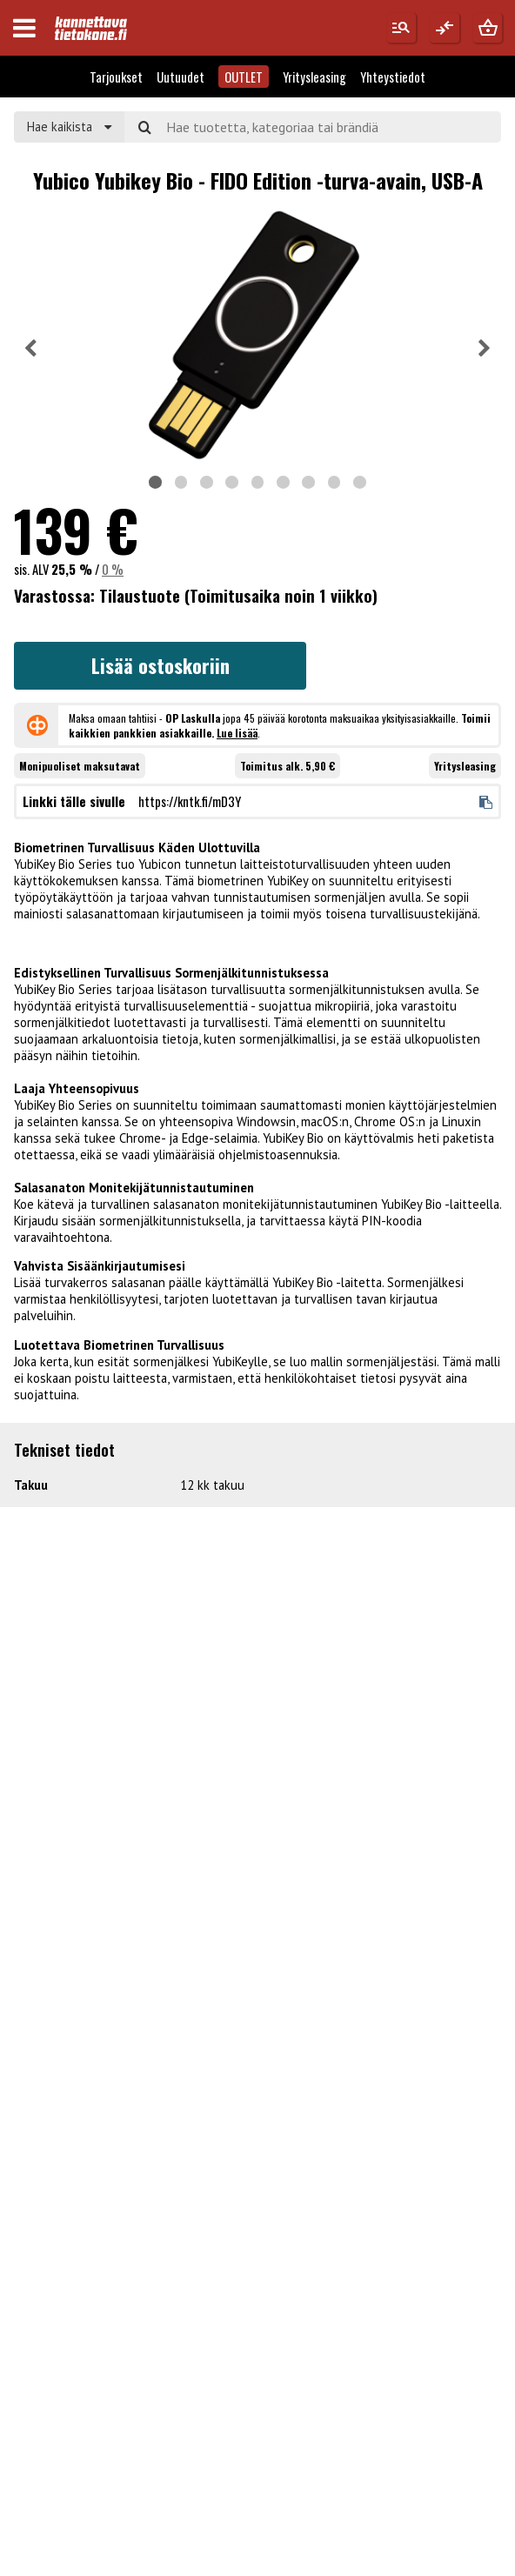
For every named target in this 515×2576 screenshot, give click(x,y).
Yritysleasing (314, 77)
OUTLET (243, 77)
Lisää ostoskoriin (160, 665)
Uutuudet (180, 77)
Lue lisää (237, 732)
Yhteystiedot (392, 77)
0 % (113, 569)
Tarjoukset (116, 77)
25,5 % (71, 569)
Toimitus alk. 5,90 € (287, 765)
